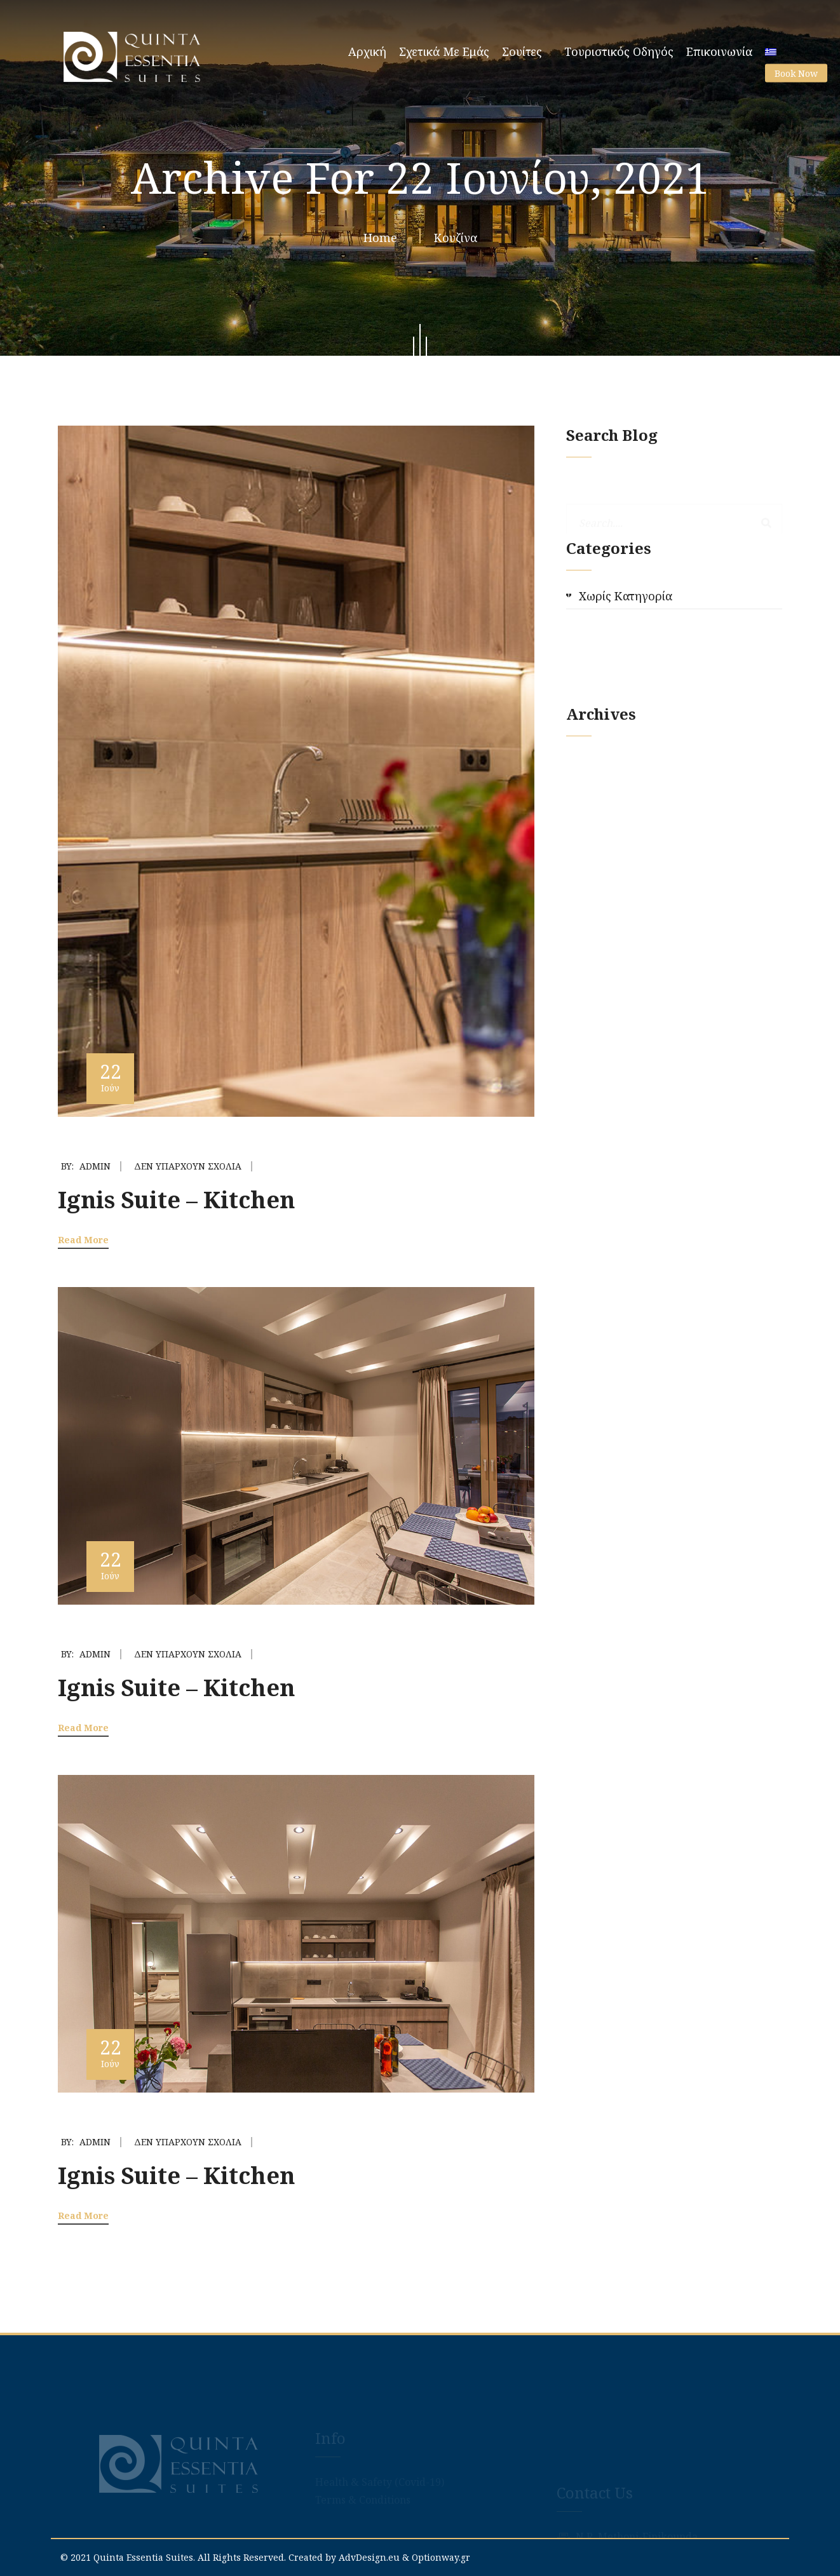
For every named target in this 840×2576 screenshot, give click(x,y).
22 (110, 1076)
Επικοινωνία (719, 51)
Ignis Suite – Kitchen (176, 1199)
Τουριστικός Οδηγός (619, 51)
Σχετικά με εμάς (444, 51)
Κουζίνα (455, 241)
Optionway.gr (441, 2557)
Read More (83, 1240)
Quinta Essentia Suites (143, 2557)
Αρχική (367, 51)
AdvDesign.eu (369, 2557)
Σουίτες (522, 51)
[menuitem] (770, 47)
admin (95, 1166)
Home (383, 241)
